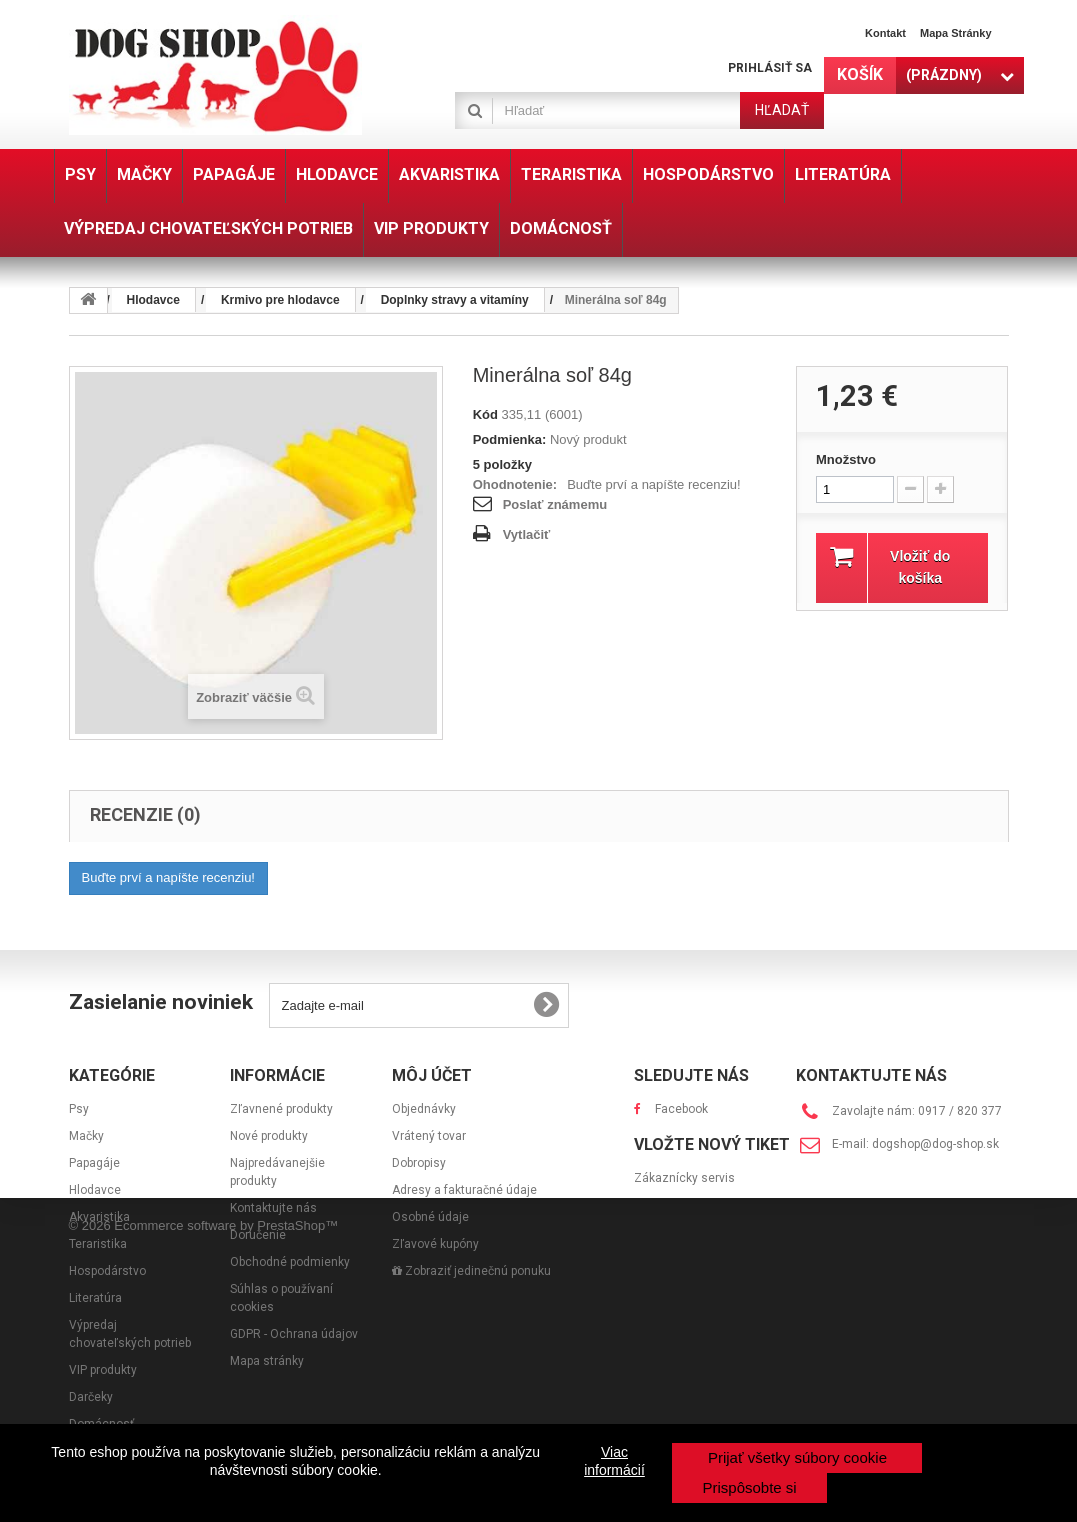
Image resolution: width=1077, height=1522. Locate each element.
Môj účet (432, 1075)
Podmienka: (510, 439)
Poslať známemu (555, 504)
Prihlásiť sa (770, 68)
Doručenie (258, 1235)
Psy (79, 1109)
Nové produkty (269, 1136)
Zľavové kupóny (435, 1244)
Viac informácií (614, 1461)
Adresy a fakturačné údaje (464, 1190)
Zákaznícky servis (684, 1233)
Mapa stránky (956, 33)
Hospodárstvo (107, 1271)
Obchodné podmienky (290, 1262)
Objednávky (424, 1109)
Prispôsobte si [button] (749, 1487)
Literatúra (95, 1298)
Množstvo (846, 459)
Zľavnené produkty (281, 1109)
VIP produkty (103, 1370)
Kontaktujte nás (273, 1208)
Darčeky (91, 1397)
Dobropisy (419, 1163)
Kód (485, 414)
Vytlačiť (527, 534)
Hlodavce (95, 1190)
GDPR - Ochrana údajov (294, 1334)
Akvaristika (99, 1217)
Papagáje (94, 1163)
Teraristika (98, 1244)
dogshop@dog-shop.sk (935, 1144)
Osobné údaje (430, 1217)
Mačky (86, 1136)
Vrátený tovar (429, 1136)
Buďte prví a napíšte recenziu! (653, 484)
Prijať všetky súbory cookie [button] (797, 1457)
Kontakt (885, 33)
